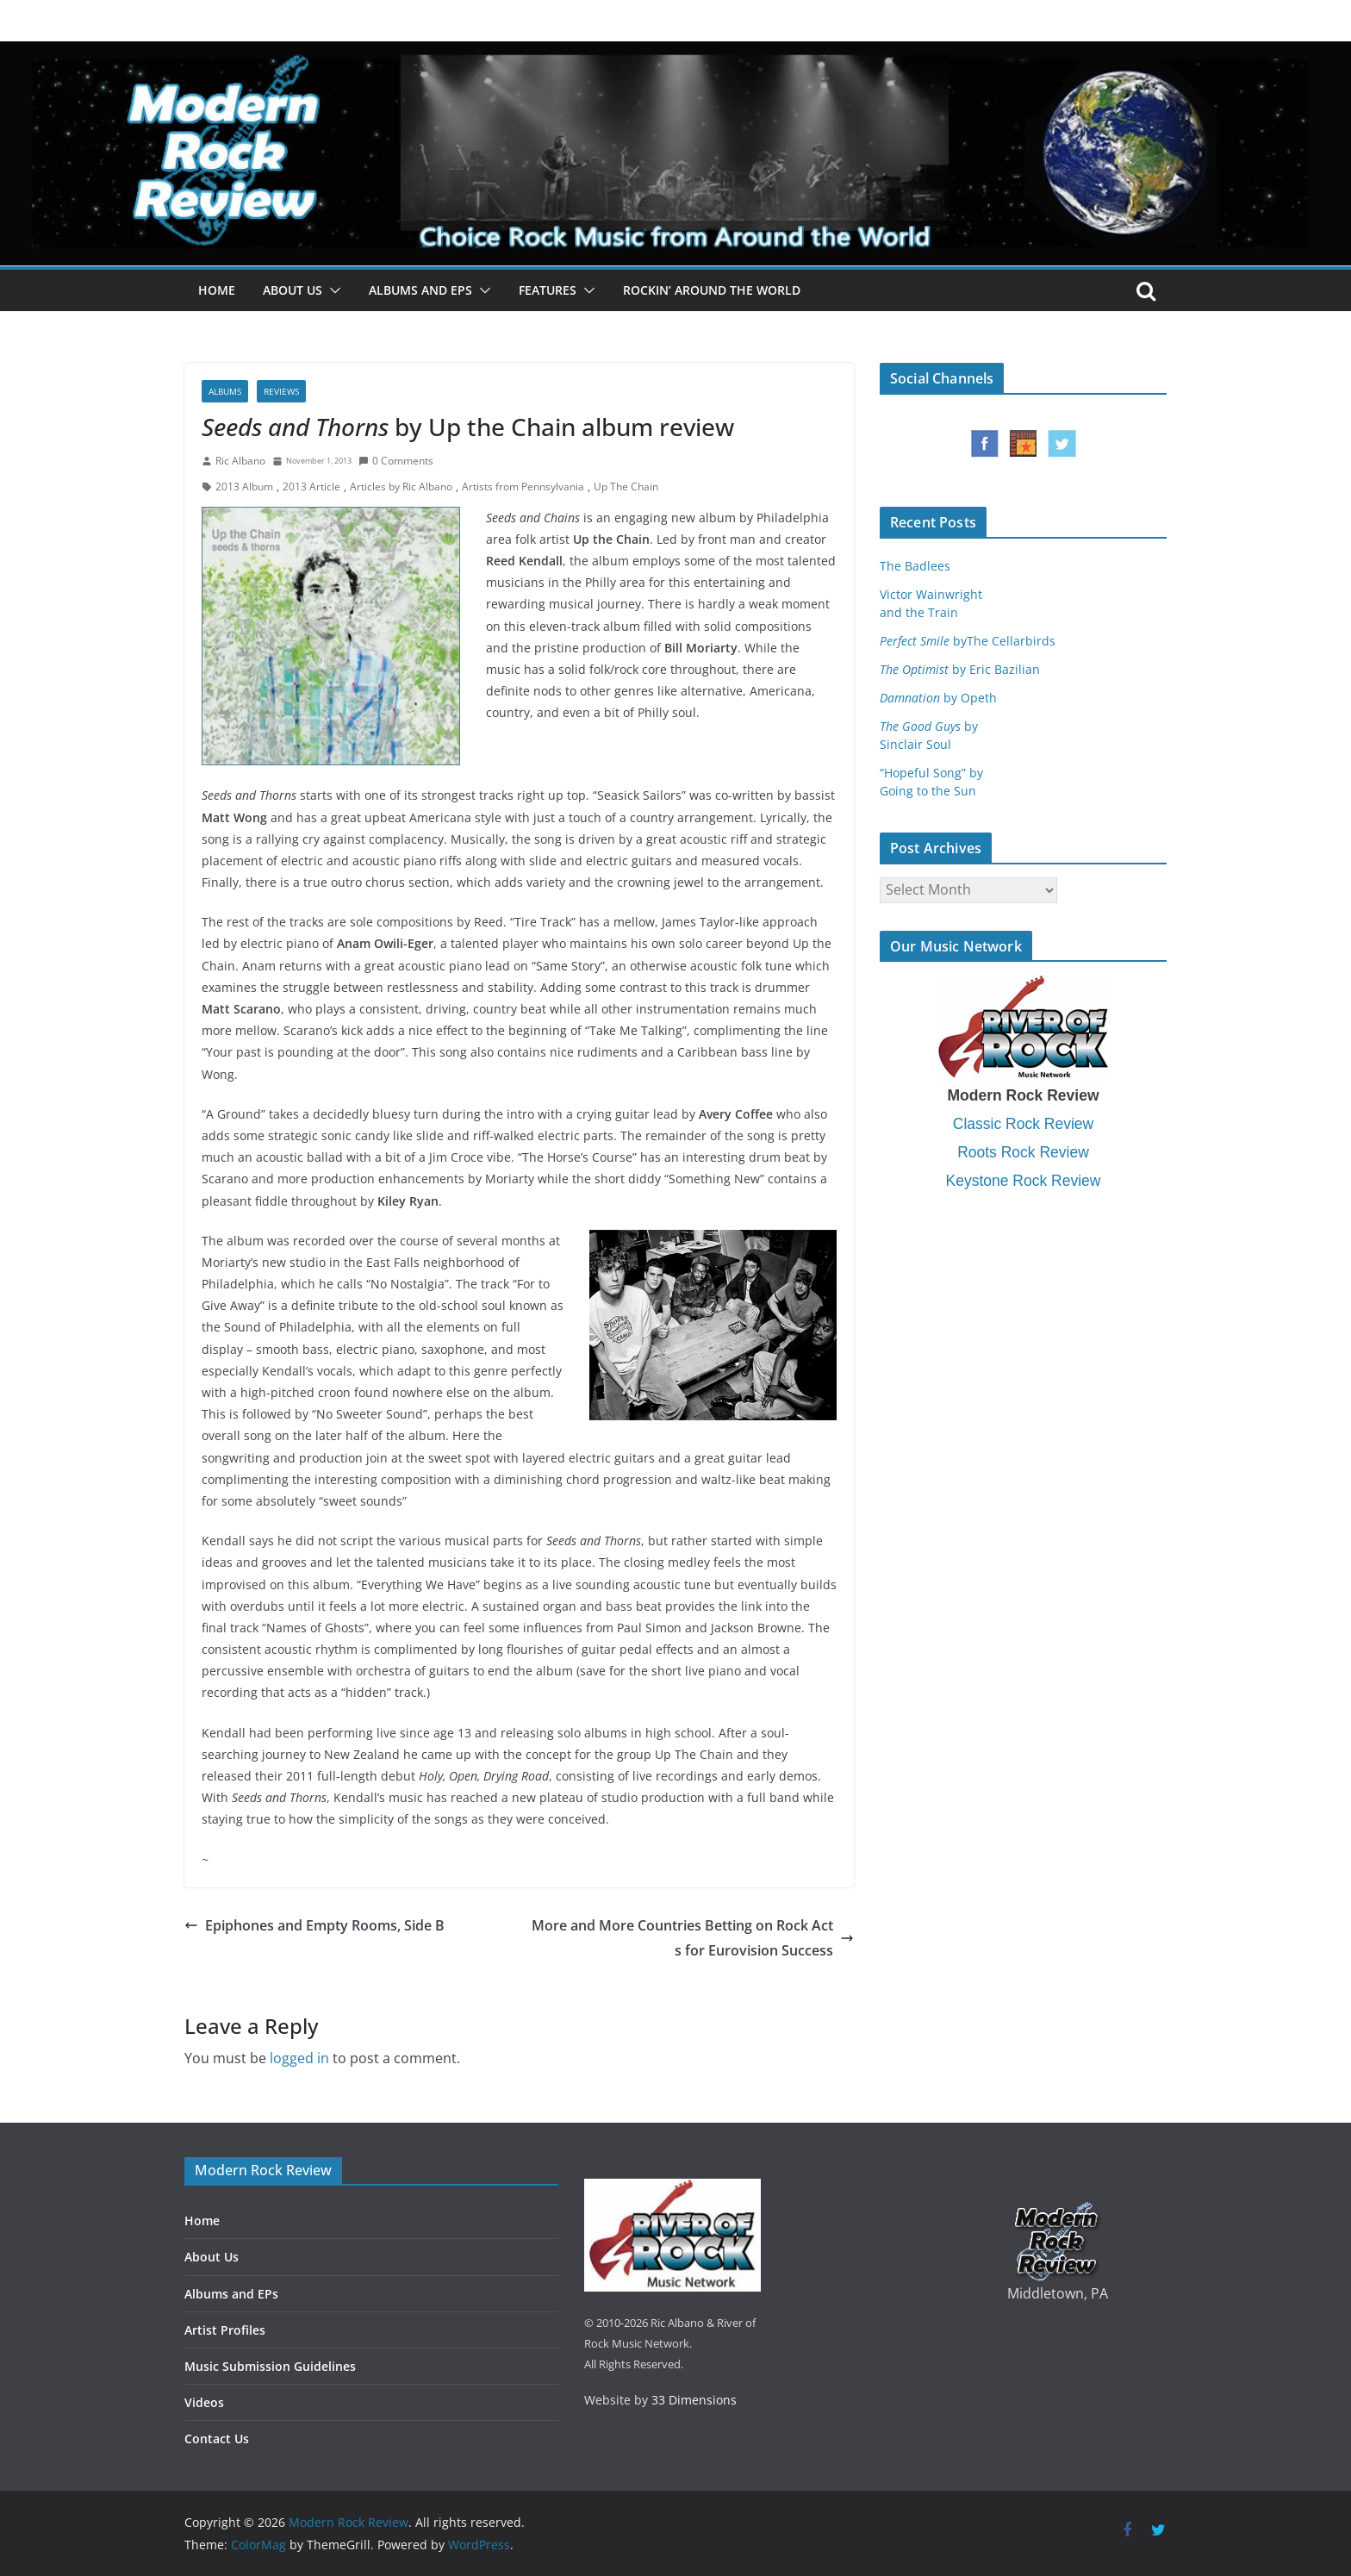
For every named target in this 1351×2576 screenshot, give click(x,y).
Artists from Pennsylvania (523, 486)
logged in (299, 2058)
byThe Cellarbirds (967, 641)
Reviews (281, 391)
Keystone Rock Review (1023, 1180)
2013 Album (244, 486)
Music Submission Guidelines (270, 2366)
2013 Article (311, 486)
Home (216, 290)
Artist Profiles (224, 2330)
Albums (225, 391)
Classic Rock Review (1023, 1123)
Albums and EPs (420, 290)
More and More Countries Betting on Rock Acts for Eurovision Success (693, 1938)
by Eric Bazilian (960, 669)
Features (547, 290)
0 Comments (395, 460)
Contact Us (216, 2438)
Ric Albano (240, 460)
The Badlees (915, 566)
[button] (331, 290)
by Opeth (938, 697)
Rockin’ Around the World (711, 290)
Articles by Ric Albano (401, 486)
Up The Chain (626, 486)
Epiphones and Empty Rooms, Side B (314, 1925)
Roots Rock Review (1023, 1152)
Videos (204, 2402)
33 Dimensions (694, 2400)
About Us (292, 290)
